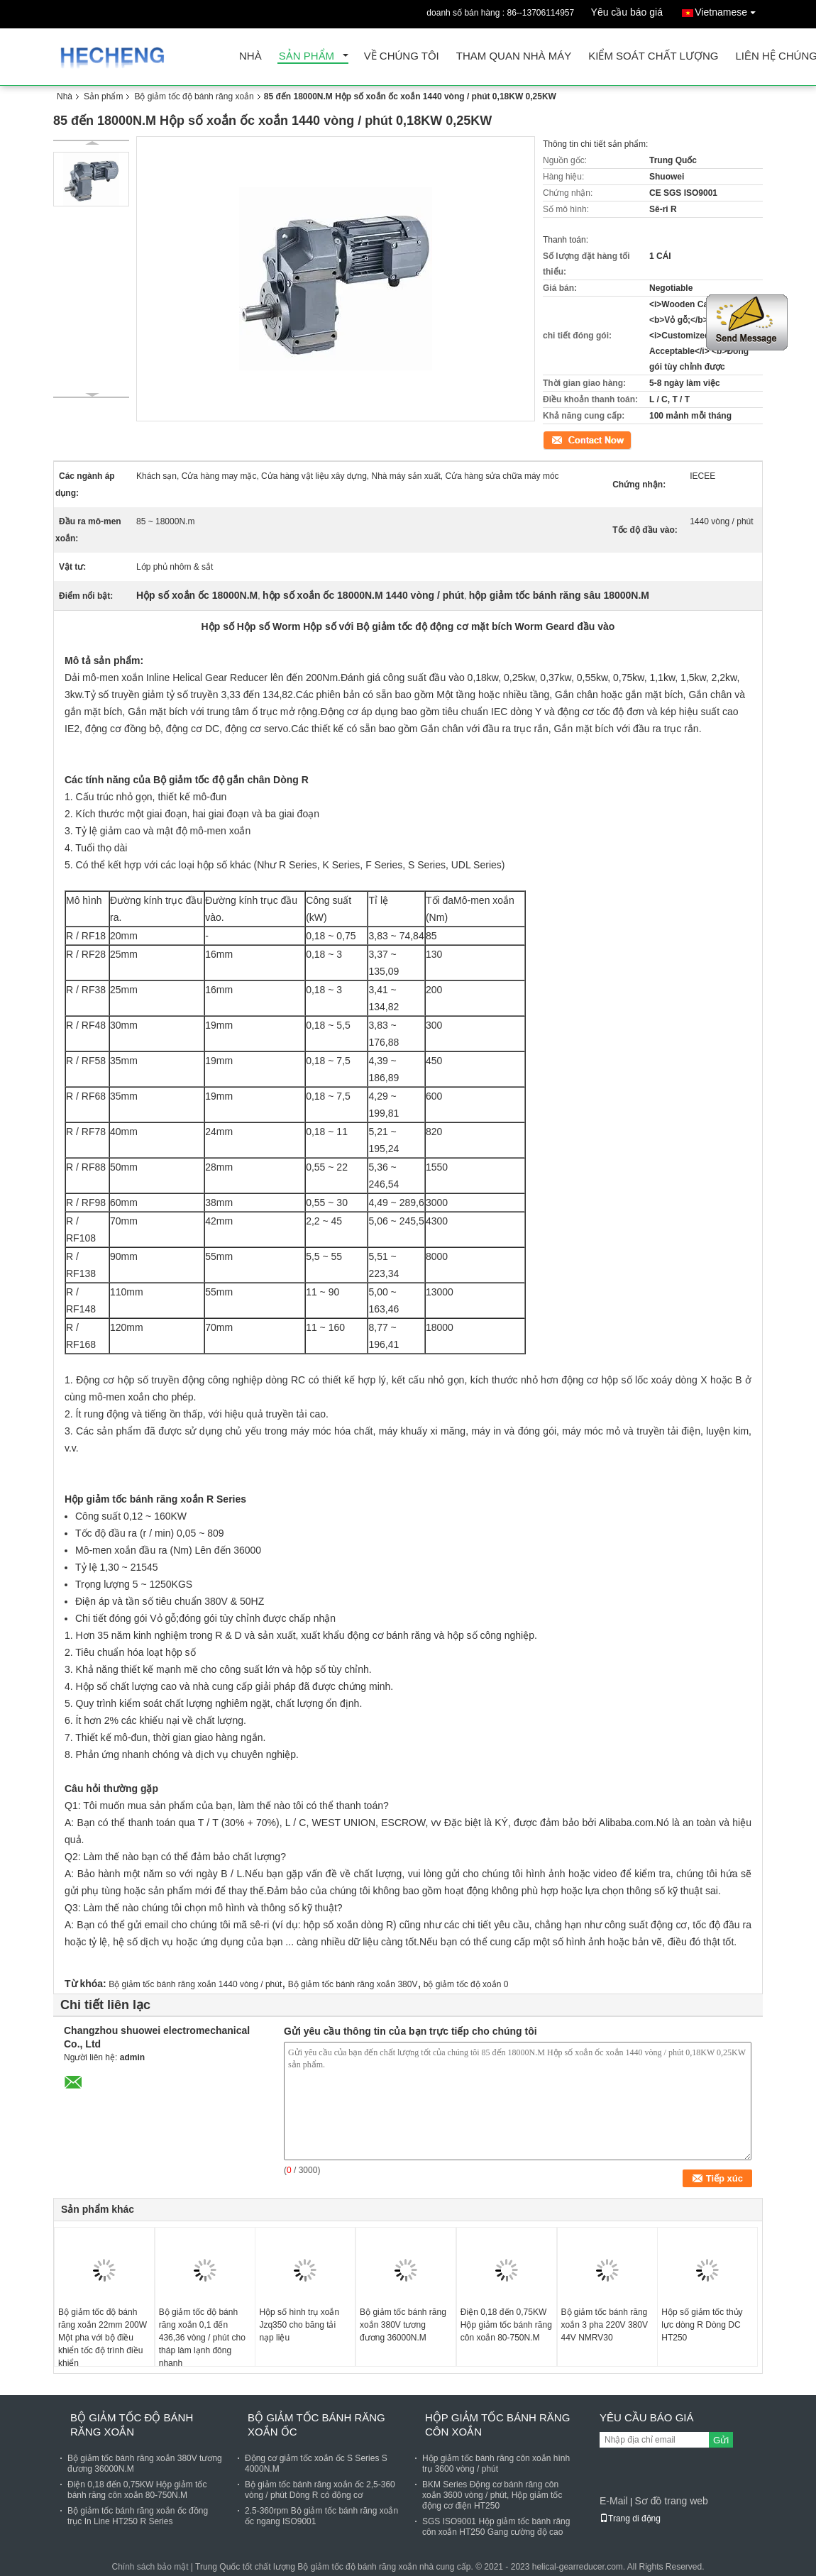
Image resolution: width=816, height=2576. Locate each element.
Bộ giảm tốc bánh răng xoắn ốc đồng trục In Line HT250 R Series (137, 2516)
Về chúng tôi (401, 56)
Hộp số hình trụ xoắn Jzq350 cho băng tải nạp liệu (299, 2325)
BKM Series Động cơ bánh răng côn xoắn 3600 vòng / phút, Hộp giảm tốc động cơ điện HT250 (492, 2495)
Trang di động (630, 2519)
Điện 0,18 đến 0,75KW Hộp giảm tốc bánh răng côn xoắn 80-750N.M (506, 2325)
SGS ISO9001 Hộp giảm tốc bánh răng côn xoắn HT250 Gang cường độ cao (496, 2526)
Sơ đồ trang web (670, 2500)
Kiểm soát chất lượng (653, 56)
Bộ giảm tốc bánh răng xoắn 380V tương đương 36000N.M (403, 2325)
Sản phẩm (306, 56)
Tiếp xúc (559, 439)
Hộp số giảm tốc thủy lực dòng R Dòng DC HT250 (701, 2325)
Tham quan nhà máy (514, 56)
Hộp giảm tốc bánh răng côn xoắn (497, 2424)
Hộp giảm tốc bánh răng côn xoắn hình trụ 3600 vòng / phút (496, 2463)
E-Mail (614, 2500)
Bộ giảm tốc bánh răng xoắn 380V (353, 1984)
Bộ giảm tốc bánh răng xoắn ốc (316, 2424)
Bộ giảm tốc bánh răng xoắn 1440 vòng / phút (195, 1984)
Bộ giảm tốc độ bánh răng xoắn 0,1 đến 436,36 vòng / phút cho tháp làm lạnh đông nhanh (202, 2337)
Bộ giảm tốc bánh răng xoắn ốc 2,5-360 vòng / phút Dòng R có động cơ (320, 2490)
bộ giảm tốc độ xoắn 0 (466, 1984)
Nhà (250, 56)
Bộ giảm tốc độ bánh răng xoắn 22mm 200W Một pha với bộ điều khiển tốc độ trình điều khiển (102, 2337)
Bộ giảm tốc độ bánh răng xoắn (193, 96)
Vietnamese (729, 9)
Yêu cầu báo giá (627, 12)
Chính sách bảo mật (149, 2567)
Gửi (721, 2440)
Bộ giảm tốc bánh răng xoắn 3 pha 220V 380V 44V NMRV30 (604, 2325)
